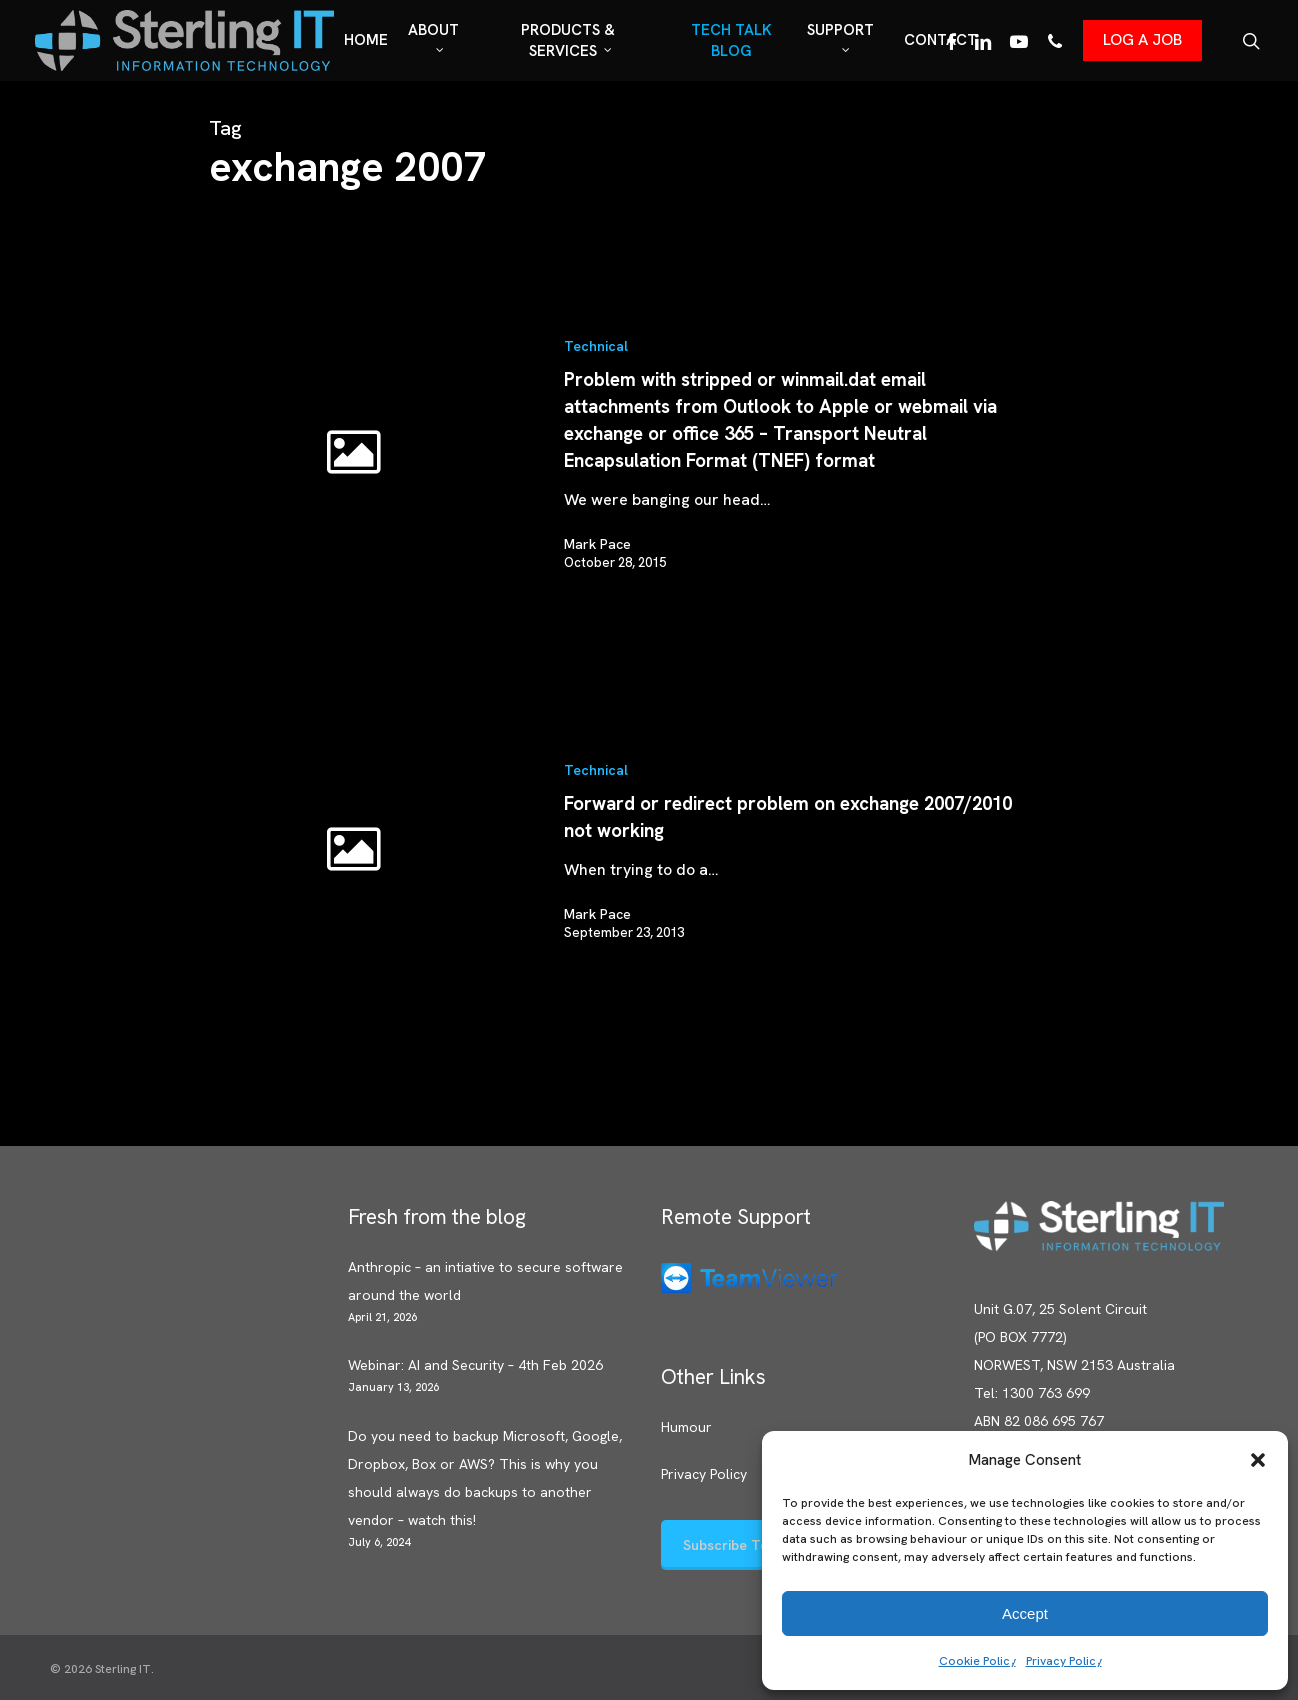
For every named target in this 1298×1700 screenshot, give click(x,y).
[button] (1258, 1460)
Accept (1025, 1613)
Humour (686, 1427)
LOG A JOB (1142, 39)
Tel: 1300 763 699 (1032, 1393)
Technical (596, 346)
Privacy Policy (1064, 1661)
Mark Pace (597, 544)
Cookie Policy (977, 1661)
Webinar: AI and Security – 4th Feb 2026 (475, 1365)
